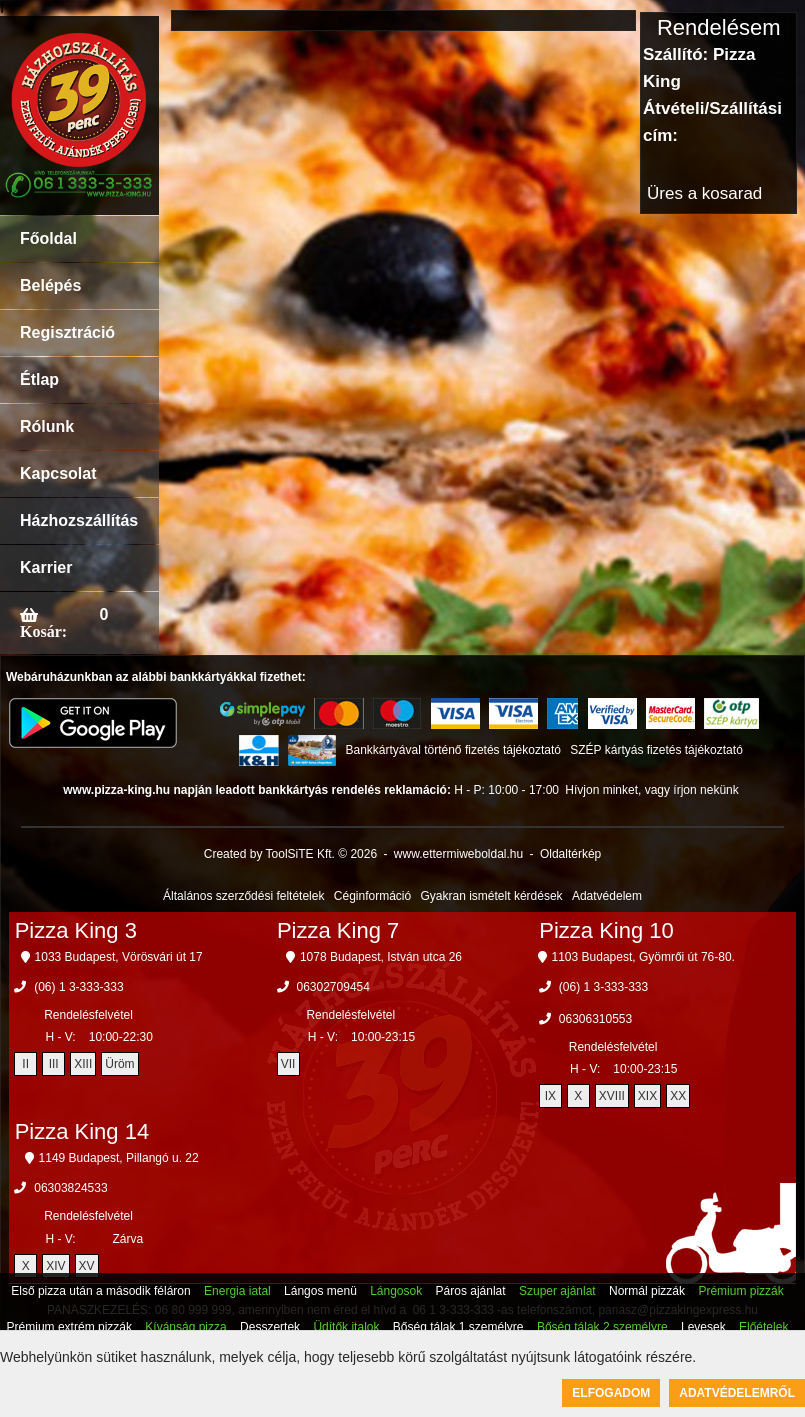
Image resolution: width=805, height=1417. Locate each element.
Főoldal (48, 238)
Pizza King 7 (338, 930)
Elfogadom (611, 1393)
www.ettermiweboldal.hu (458, 854)
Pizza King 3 (76, 930)
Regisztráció (67, 332)
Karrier (46, 567)
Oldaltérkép (570, 854)
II (25, 1064)
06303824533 (70, 1188)
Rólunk (47, 426)
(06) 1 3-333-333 (78, 987)
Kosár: (43, 631)
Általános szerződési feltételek (243, 896)
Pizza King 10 (606, 930)
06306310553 (595, 1019)
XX (678, 1096)
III (54, 1064)
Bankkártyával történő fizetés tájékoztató (452, 750)
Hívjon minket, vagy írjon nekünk (651, 790)
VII (288, 1064)
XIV (55, 1266)
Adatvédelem (607, 896)
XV (87, 1266)
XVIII (612, 1096)
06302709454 (333, 987)
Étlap (39, 379)
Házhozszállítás (79, 520)
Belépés (50, 285)
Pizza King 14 (82, 1131)
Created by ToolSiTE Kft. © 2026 (290, 854)
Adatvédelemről (737, 1393)
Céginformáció (372, 896)
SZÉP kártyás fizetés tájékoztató (656, 750)
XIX (647, 1096)
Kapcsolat (58, 473)
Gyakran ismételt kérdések (492, 896)
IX (550, 1096)
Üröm (119, 1064)
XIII (83, 1064)
